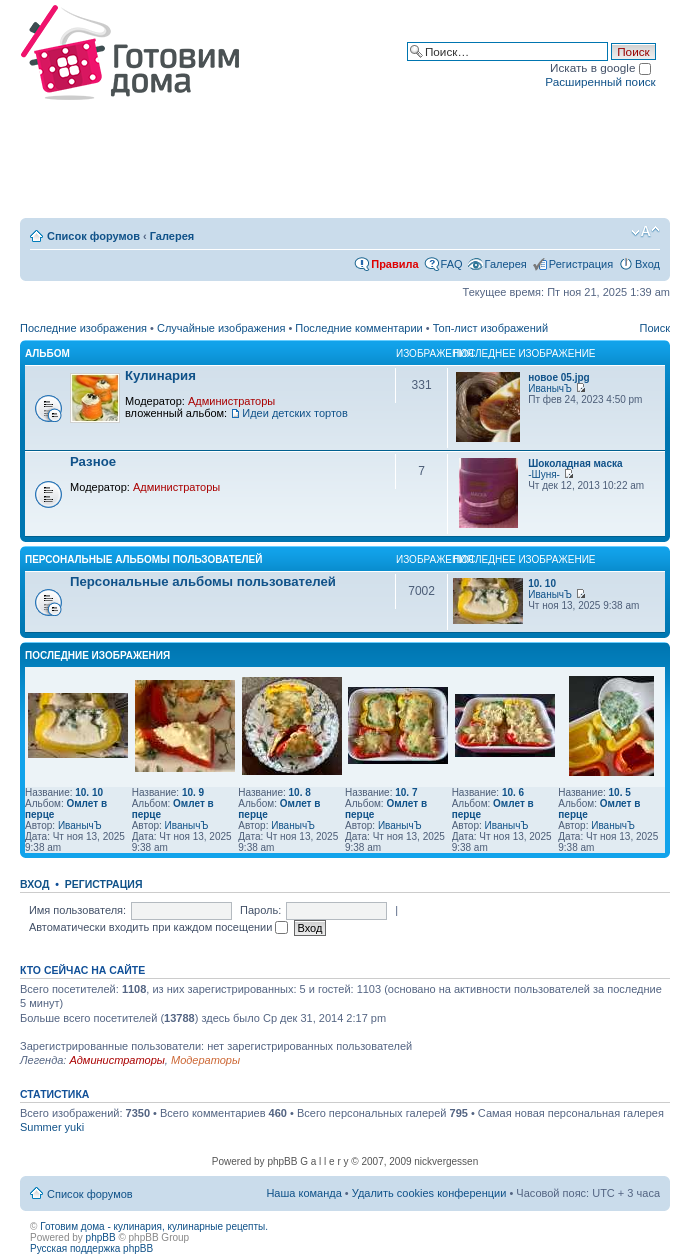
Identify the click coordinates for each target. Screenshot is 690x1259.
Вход (647, 264)
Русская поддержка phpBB (91, 1248)
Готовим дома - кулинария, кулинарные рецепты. (154, 1226)
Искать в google (600, 67)
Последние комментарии (358, 328)
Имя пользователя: (77, 910)
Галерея (172, 236)
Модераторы (205, 1060)
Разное (93, 461)
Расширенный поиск (600, 81)
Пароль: (260, 910)
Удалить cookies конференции (429, 1193)
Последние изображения (83, 328)
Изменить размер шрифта (645, 232)
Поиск (655, 328)
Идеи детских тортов (295, 413)
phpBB (101, 1237)
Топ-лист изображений (490, 328)
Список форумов (93, 236)
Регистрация (581, 264)
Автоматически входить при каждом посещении (159, 927)
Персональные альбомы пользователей (143, 559)
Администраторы (231, 401)
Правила (394, 264)
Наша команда (303, 1193)
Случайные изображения (221, 328)
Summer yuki (52, 1127)
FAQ (452, 264)
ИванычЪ (550, 388)
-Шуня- (544, 474)
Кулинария (160, 375)
